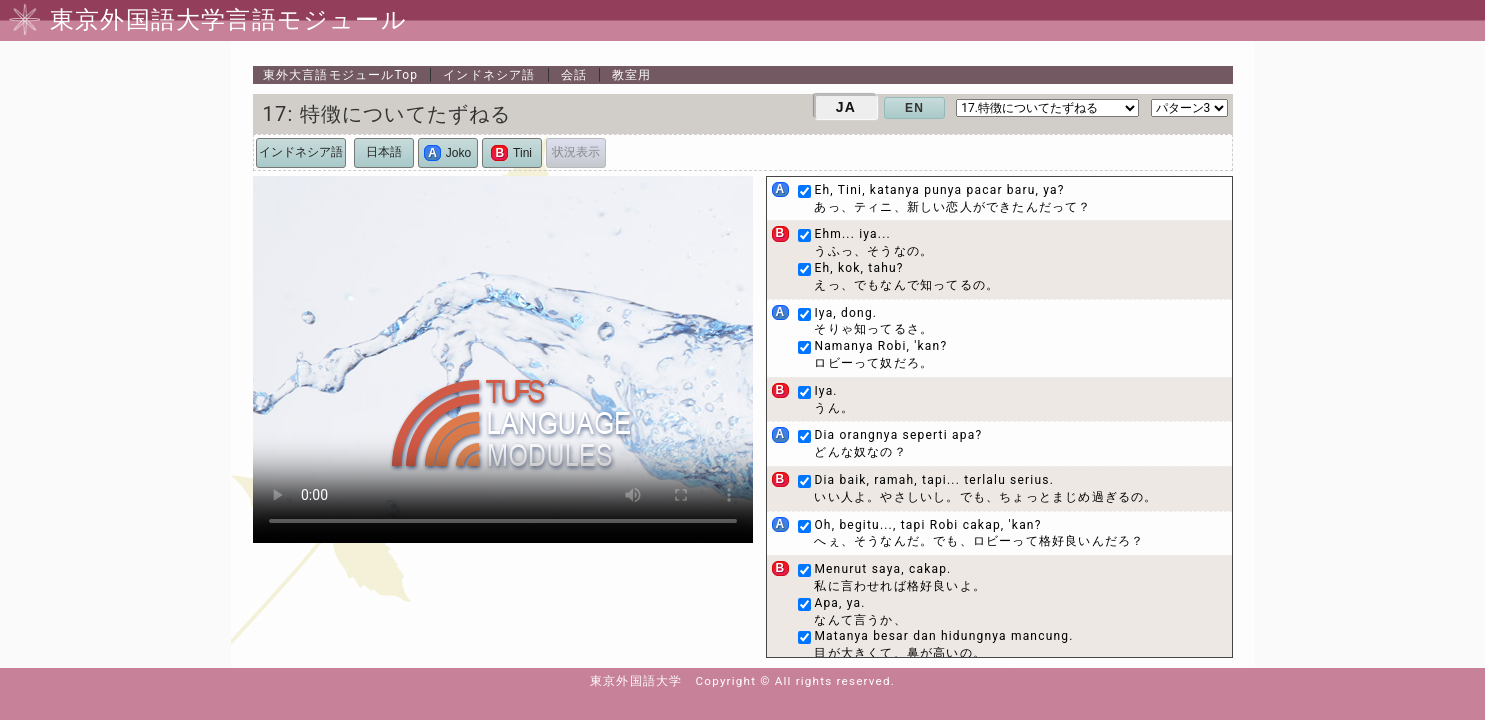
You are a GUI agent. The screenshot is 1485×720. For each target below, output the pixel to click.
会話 (574, 75)
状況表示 (576, 152)
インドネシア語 (489, 75)
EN (914, 108)
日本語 (384, 152)
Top (341, 75)
